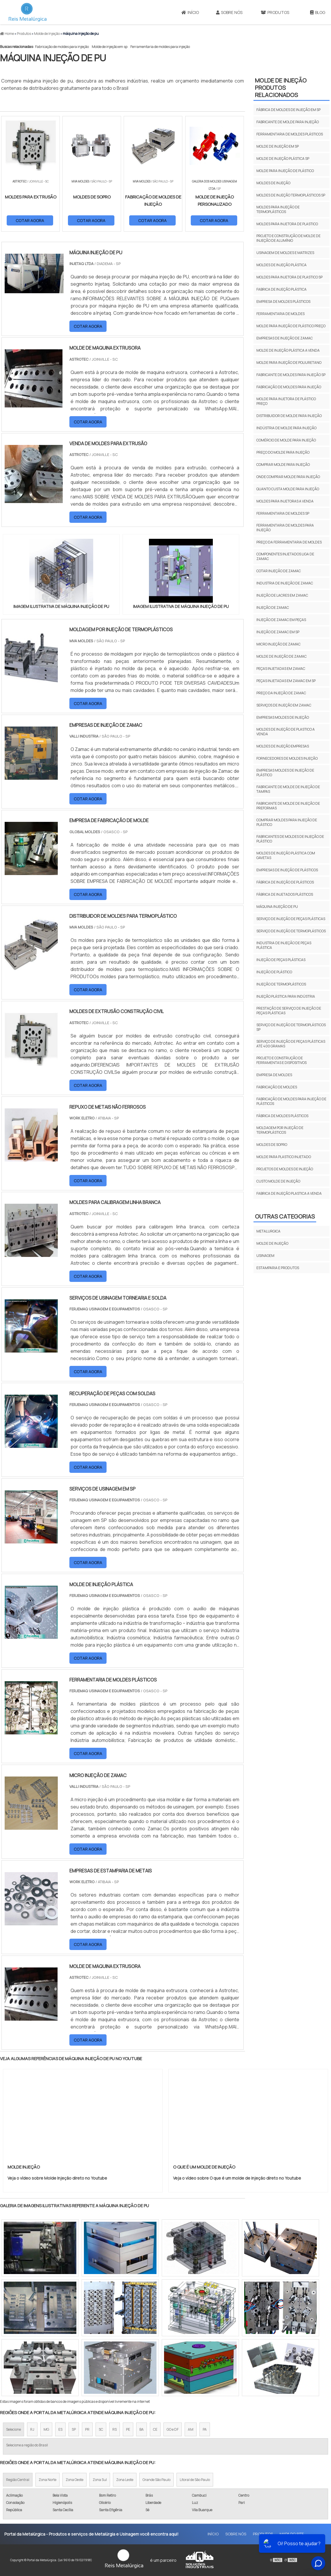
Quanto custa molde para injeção (287, 488)
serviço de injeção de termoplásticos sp (291, 1027)
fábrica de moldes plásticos (282, 1115)
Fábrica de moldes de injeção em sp (288, 109)
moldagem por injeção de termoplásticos (279, 1130)
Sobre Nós (229, 12)
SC (101, 2429)
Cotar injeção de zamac (278, 570)
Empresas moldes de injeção (282, 717)
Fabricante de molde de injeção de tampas (288, 789)
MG (46, 2429)
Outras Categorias (285, 1216)
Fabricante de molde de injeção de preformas (288, 806)
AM (190, 2429)
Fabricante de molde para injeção (287, 121)
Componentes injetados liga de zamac (285, 556)
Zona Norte (47, 2479)
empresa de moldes (274, 1074)
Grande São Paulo (156, 2479)
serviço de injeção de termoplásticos (291, 931)
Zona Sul (100, 2479)
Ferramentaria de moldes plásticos (289, 134)
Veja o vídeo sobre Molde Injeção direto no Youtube (57, 2178)
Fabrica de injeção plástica (281, 289)
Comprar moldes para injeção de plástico (286, 822)
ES (60, 2429)
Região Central (17, 2479)
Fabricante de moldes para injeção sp (290, 374)
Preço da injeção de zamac (281, 692)
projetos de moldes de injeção (284, 1169)
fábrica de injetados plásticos (284, 894)
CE (155, 2429)
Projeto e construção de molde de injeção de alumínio (288, 238)
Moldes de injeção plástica (281, 264)
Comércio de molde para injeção (286, 440)
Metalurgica (268, 1231)
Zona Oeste (74, 2479)
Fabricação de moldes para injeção (62, 46)
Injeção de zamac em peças (281, 619)
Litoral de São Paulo (195, 2479)
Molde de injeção (272, 1243)
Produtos (275, 12)
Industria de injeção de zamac (284, 583)
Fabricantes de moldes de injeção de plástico (290, 839)
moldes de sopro (271, 1144)
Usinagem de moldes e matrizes (285, 252)
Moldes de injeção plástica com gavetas (285, 855)
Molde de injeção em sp (109, 46)
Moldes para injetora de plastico (287, 223)
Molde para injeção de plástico (285, 170)
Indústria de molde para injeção (286, 427)
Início (190, 12)
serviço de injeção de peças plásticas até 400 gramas (290, 1044)
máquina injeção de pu (277, 906)
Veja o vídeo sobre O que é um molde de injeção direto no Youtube (237, 2178)
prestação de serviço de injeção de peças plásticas (288, 1010)
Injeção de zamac (272, 607)
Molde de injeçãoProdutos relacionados (281, 87)
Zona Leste (124, 2479)
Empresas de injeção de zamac (284, 338)
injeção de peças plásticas (280, 959)
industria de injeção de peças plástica (283, 945)
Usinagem (265, 1255)
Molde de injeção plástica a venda (288, 350)
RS (114, 2429)
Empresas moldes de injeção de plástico (285, 772)
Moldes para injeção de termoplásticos (278, 209)
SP (74, 2429)
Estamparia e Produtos (277, 1267)
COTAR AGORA (30, 220)
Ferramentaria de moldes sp (282, 513)
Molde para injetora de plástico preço (286, 401)
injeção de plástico (274, 971)
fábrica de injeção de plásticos (285, 882)
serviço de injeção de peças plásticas (290, 918)
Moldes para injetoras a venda (285, 501)
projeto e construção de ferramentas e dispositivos (281, 1060)
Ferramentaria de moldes (280, 313)
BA (141, 2429)
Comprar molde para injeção (283, 464)
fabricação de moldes (276, 1087)
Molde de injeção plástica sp (282, 158)
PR (87, 2429)
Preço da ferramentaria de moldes (289, 542)
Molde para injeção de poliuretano (288, 362)
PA (205, 2429)
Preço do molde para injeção (283, 452)
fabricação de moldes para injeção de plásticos (291, 1101)
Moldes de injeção (273, 182)
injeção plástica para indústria (285, 996)
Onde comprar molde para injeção (288, 476)
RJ (32, 2429)
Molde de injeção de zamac (281, 656)
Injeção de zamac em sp (277, 631)
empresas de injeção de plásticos (287, 869)
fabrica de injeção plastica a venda (289, 1193)
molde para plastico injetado (283, 1156)
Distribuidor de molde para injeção (289, 415)
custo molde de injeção (278, 1181)
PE (128, 2429)
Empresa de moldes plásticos (283, 301)
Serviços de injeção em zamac (283, 705)
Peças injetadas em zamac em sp (286, 680)
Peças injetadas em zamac (280, 668)
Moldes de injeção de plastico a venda (285, 731)
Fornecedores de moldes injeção (287, 758)
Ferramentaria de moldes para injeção (160, 46)
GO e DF (173, 2429)
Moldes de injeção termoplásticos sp (290, 195)
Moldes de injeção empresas (282, 746)
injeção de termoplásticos (281, 984)
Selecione (13, 2429)
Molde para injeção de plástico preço (290, 325)
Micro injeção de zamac (278, 644)
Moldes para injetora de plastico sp (289, 277)
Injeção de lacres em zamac (282, 595)
